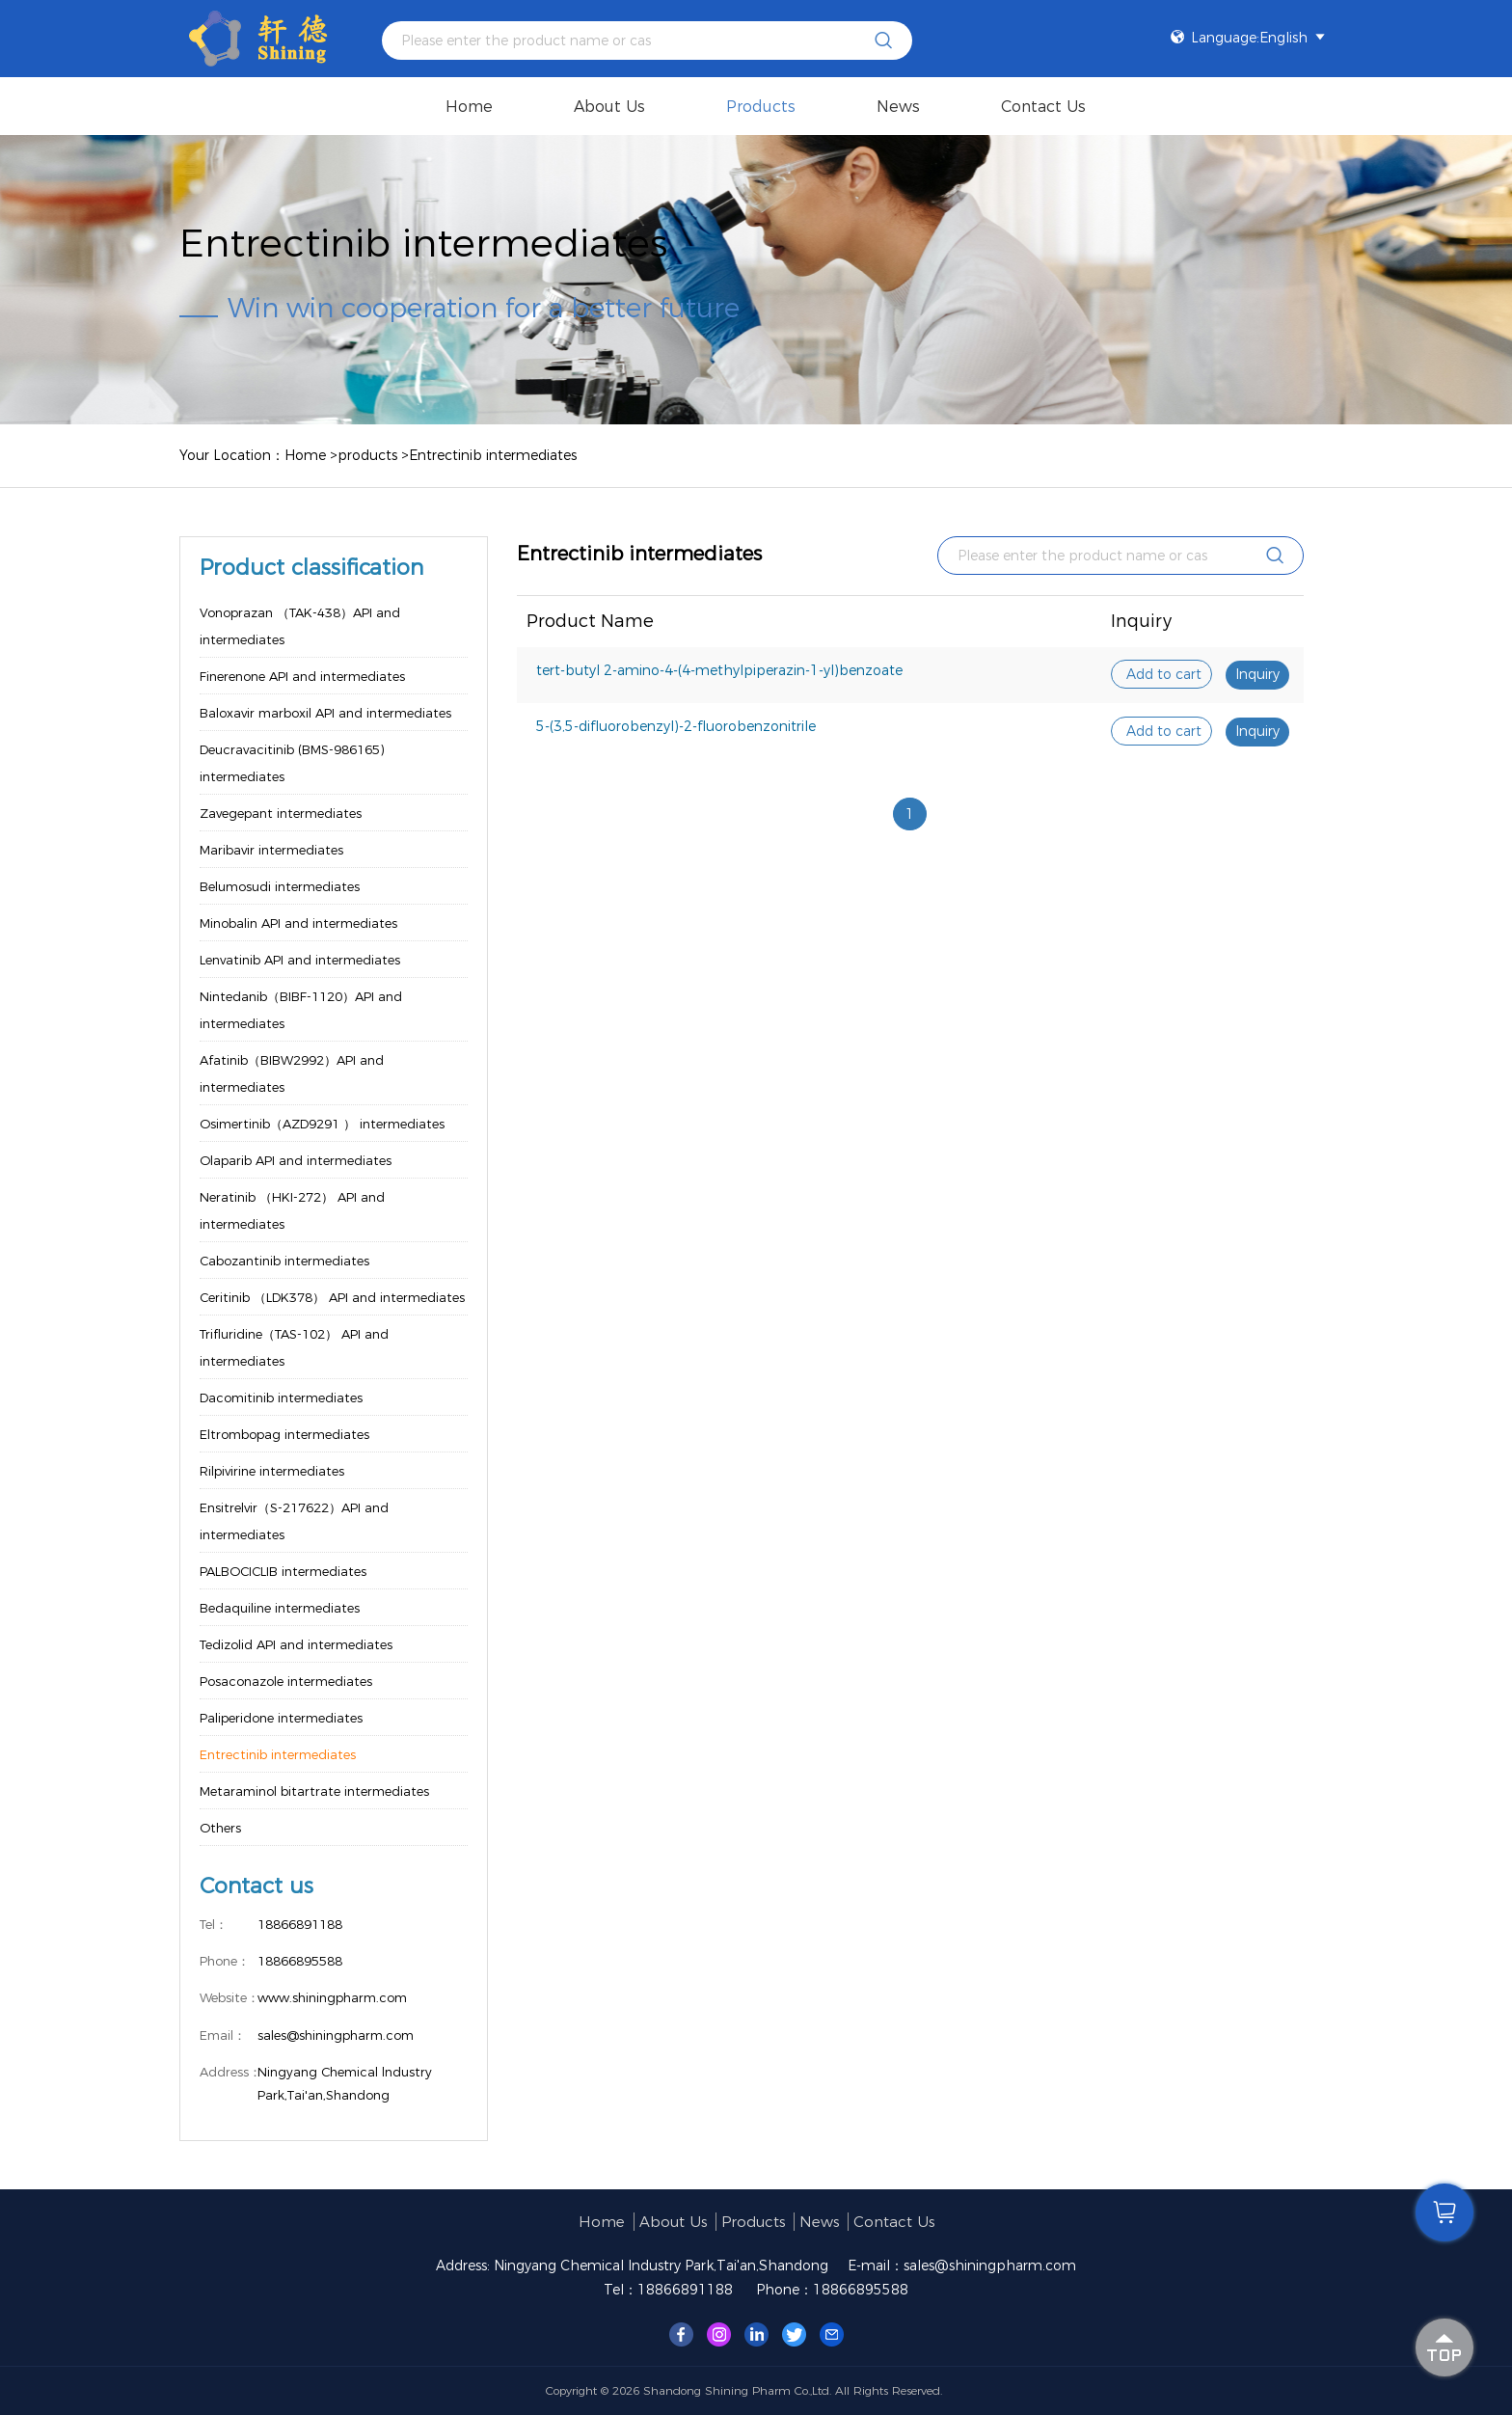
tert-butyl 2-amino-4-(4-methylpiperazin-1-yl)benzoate (719, 670)
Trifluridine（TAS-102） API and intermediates (294, 1347)
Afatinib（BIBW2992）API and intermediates (292, 1073)
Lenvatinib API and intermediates (300, 959)
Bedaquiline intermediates (280, 1607)
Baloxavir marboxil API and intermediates (325, 712)
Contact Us (1043, 106)
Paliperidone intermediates (281, 1717)
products (761, 106)
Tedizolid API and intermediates (296, 1644)
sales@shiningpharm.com (990, 2265)
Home (469, 106)
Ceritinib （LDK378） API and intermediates (332, 1297)
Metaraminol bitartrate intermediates (314, 1791)
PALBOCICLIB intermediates (283, 1571)
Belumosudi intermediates (280, 886)
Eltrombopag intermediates (284, 1434)
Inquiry (1257, 674)
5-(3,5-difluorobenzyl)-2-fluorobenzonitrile (676, 726)
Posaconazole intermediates (286, 1681)
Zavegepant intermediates (281, 813)
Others (220, 1827)
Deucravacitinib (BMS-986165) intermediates (292, 763)
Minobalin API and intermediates (298, 923)
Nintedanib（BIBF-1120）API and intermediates (301, 1010)
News (898, 106)
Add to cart (1164, 674)
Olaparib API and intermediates (296, 1160)
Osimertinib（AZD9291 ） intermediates (322, 1123)
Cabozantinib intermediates (284, 1260)
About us (609, 106)
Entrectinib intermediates (493, 455)
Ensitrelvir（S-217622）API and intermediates (294, 1521)
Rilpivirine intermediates (272, 1471)
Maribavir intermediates (271, 849)
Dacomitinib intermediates (281, 1397)
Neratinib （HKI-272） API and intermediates (292, 1210)
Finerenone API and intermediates (302, 676)
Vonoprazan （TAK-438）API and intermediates (300, 626)
